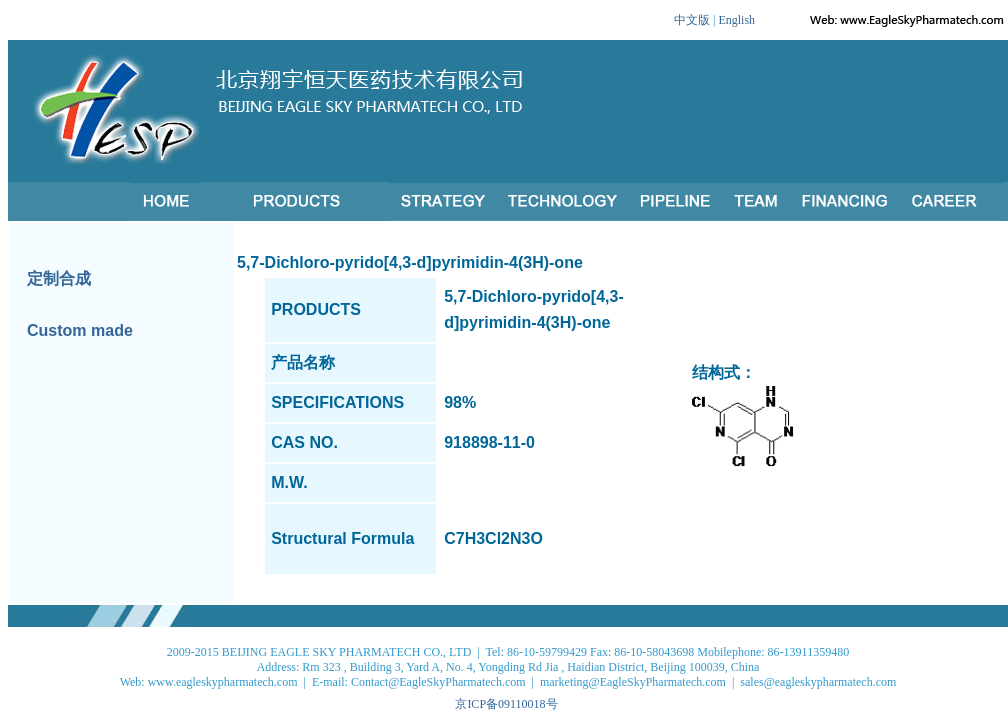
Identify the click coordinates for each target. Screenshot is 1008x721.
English (736, 20)
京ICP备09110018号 (506, 704)
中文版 (692, 20)
